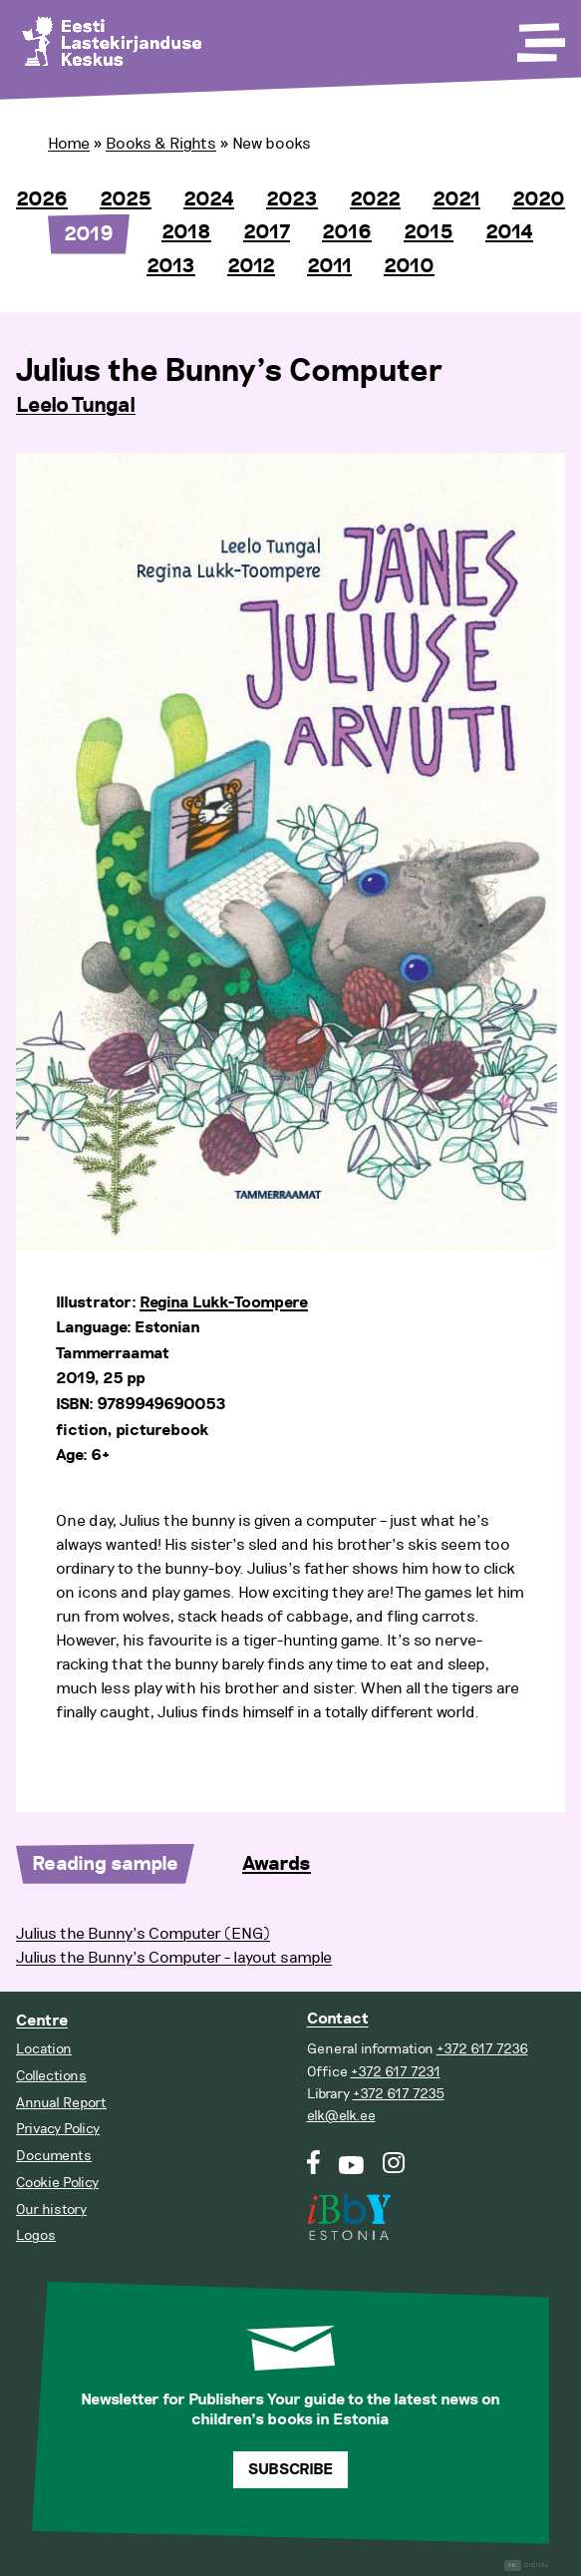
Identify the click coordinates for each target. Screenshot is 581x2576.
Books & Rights (161, 144)
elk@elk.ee (341, 2115)
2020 (538, 199)
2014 (509, 232)
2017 (266, 232)
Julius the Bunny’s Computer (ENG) (143, 1934)
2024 (208, 199)
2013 (170, 266)
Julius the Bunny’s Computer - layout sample (174, 1958)
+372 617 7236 (482, 2048)
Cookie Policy (57, 2182)
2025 (125, 199)
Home (69, 144)
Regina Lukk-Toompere (224, 1302)
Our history (51, 2209)
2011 (329, 266)
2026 (42, 199)
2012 (251, 266)
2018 (186, 232)
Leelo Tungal (76, 406)
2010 (409, 266)
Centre (42, 2021)
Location (44, 2048)
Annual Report (61, 2102)
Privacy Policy (58, 2128)
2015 (428, 232)
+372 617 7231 (395, 2071)
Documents (54, 2155)
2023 (292, 199)
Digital (526, 2565)
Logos (36, 2235)
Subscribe (290, 2469)
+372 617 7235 (398, 2093)
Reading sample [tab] (105, 1864)
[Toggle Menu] (539, 36)
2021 (456, 199)
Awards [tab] (276, 1864)
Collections (51, 2075)
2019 (89, 234)
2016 (347, 232)
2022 (375, 199)
